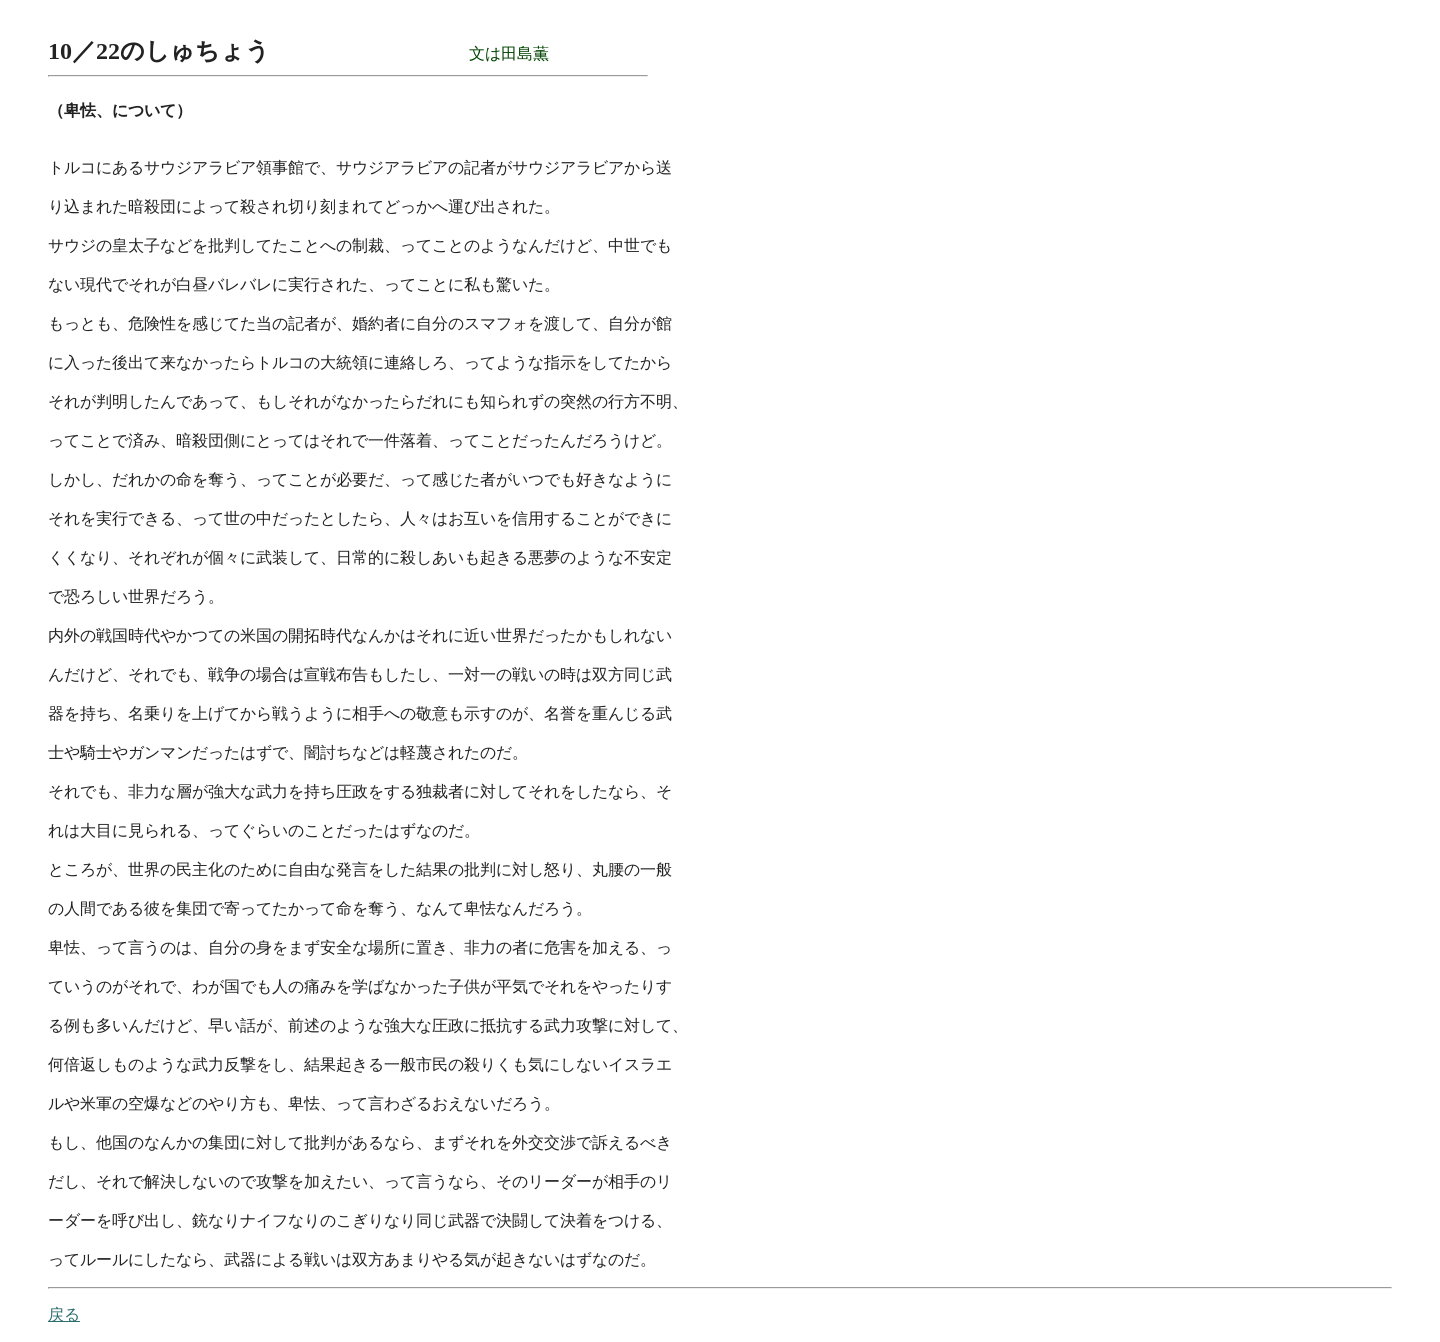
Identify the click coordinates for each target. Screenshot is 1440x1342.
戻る (64, 1314)
